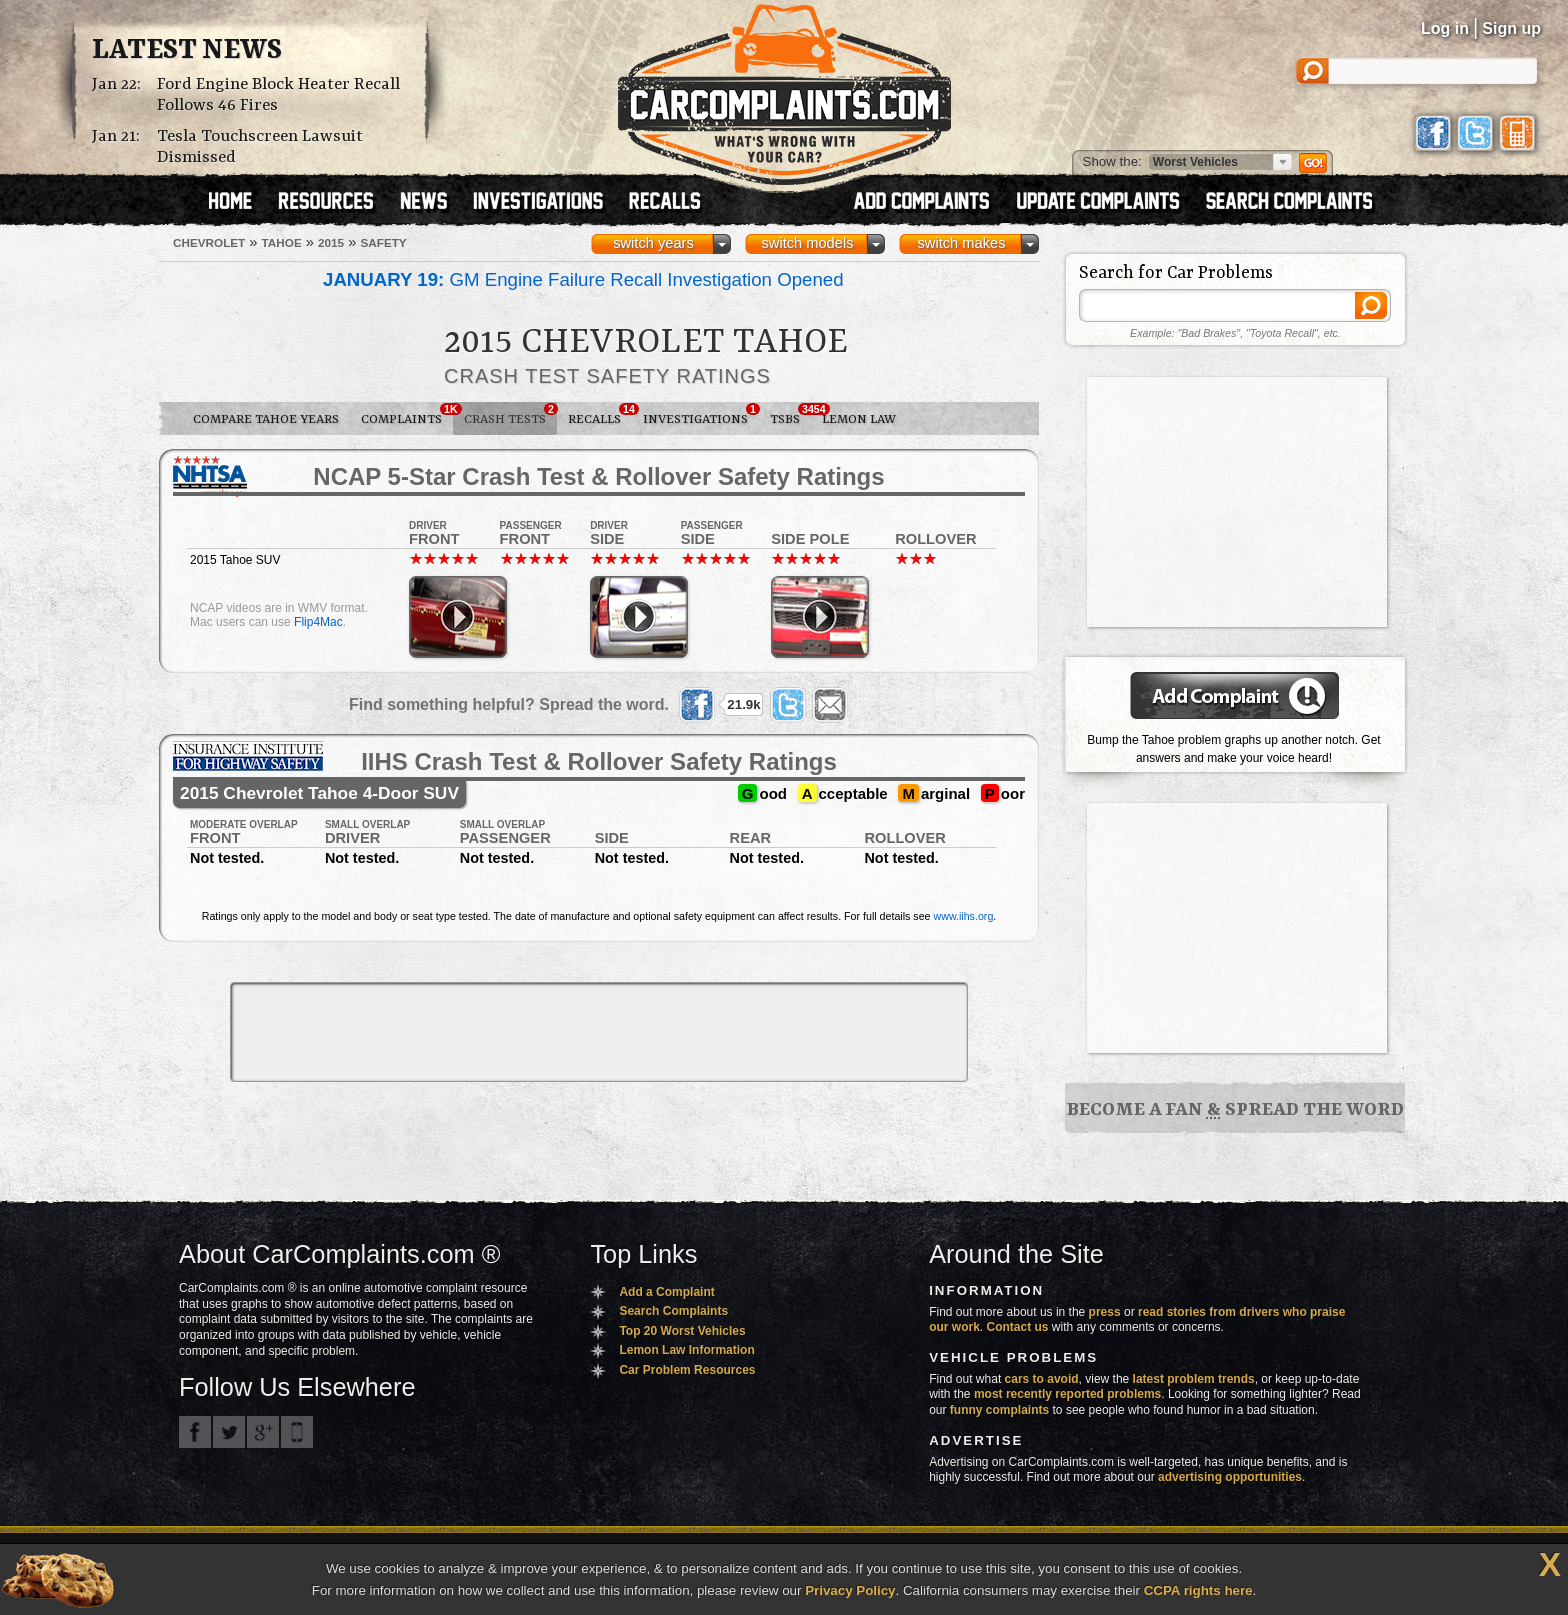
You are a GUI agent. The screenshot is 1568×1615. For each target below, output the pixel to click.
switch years (653, 243)
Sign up (1511, 28)
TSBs (790, 415)
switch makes (962, 243)
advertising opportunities (1230, 1477)
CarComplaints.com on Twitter (229, 1432)
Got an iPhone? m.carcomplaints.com (297, 1432)
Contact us (1018, 1327)
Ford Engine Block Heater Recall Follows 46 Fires (278, 95)
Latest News (187, 51)
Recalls (600, 415)
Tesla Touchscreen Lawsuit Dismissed (260, 147)
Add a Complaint (666, 1292)
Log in (1445, 28)
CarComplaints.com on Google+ (263, 1432)
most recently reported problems (1067, 1394)
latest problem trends (1194, 1379)
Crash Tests (510, 415)
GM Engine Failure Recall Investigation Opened (583, 279)
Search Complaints (673, 1311)
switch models (807, 243)
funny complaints (999, 1410)
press (1105, 1312)
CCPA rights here (1198, 1590)
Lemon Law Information (686, 1350)
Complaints (407, 415)
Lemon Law (859, 419)
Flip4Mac (318, 622)
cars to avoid (1042, 1379)
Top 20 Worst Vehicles (682, 1331)
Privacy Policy (850, 1590)
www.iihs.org (964, 916)
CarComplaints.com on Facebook (195, 1432)
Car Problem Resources (687, 1370)
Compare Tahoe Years (266, 419)
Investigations (701, 415)
